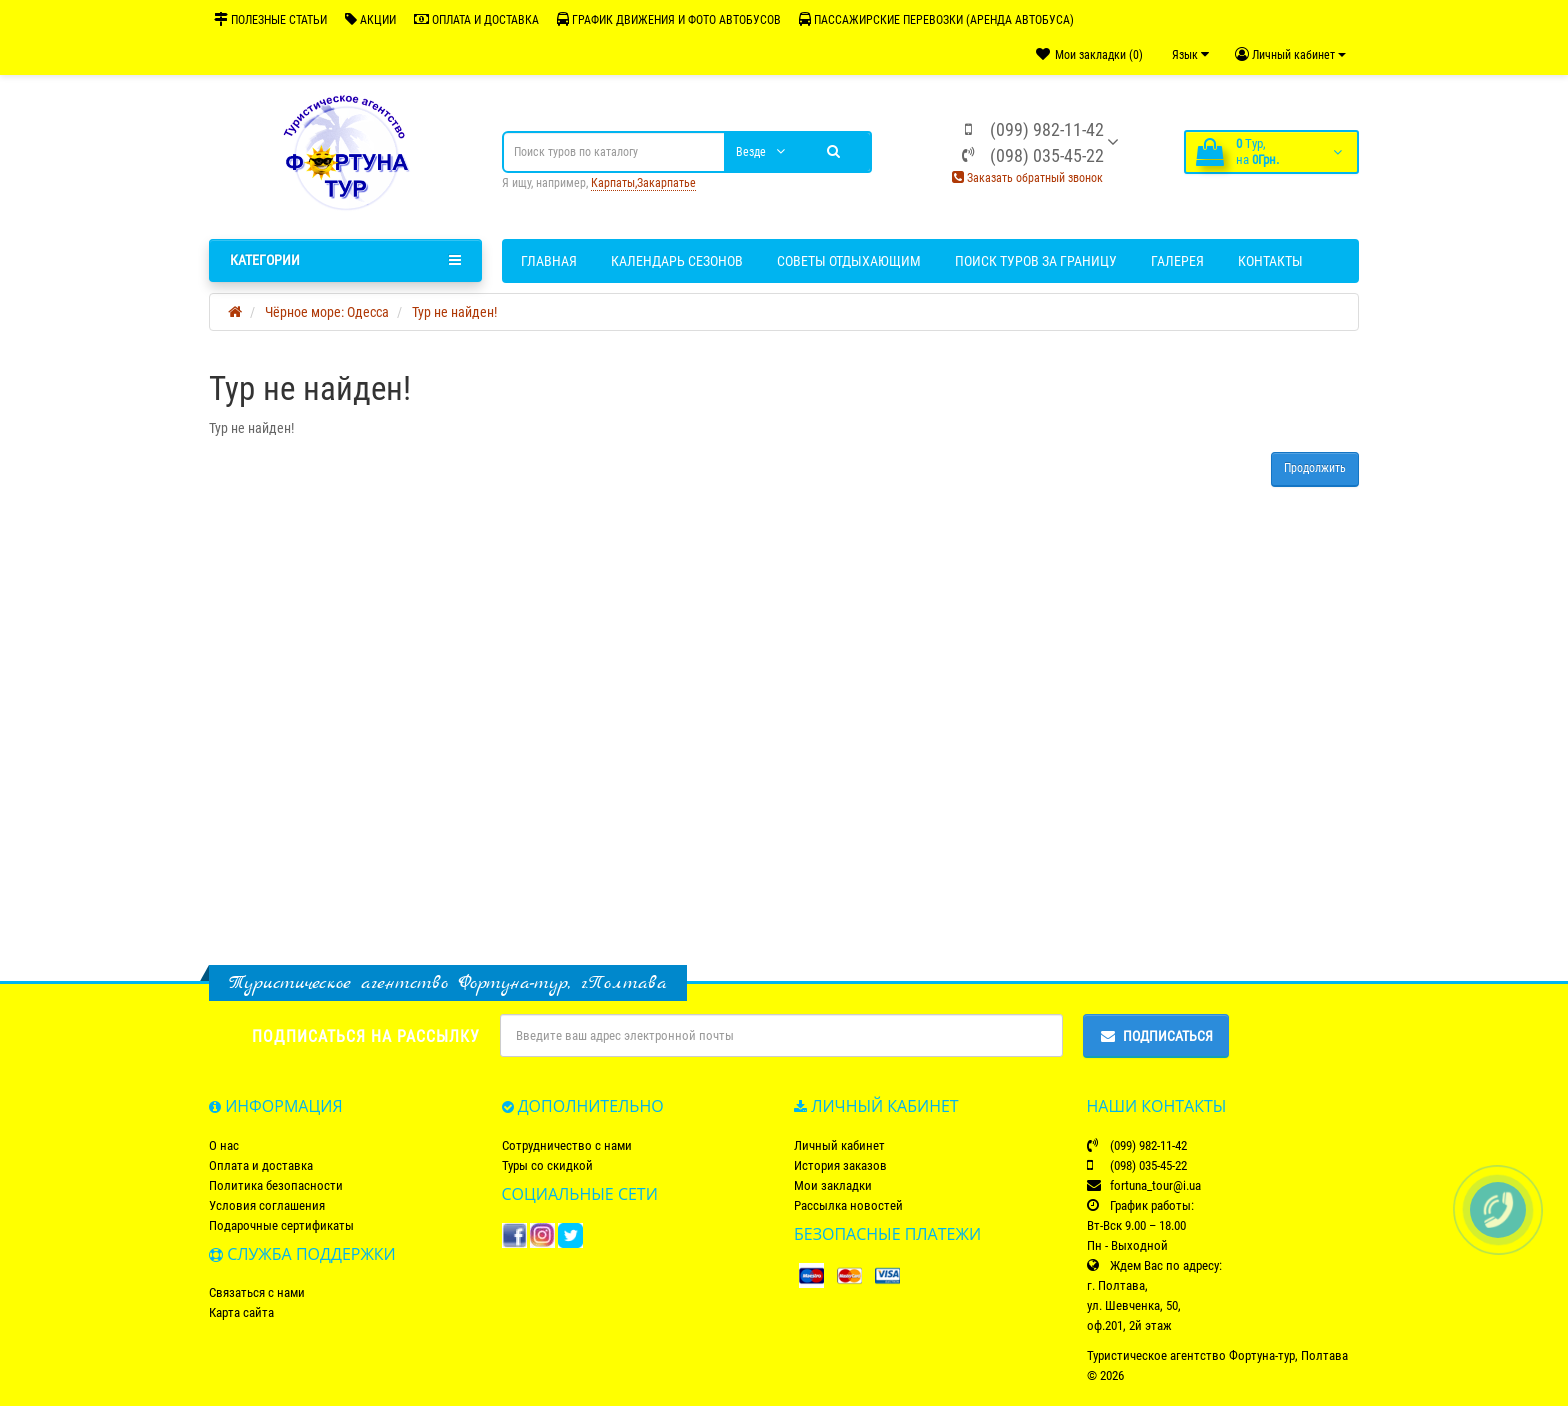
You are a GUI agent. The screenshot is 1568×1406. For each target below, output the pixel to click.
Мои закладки (833, 1185)
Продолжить (1315, 468)
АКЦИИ (370, 19)
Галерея (1177, 261)
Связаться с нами (257, 1292)
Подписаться (1156, 1036)
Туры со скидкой (547, 1165)
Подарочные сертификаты (281, 1225)
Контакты (1270, 261)
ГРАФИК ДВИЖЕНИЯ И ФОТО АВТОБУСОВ (669, 19)
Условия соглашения (267, 1205)
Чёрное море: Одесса (327, 312)
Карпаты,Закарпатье (643, 183)
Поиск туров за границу (1036, 261)
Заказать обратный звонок (1027, 178)
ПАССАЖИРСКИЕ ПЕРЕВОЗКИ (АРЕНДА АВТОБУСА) (936, 19)
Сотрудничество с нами (567, 1145)
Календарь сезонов (677, 261)
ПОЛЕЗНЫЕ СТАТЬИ (270, 19)
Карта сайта (241, 1312)
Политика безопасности (276, 1185)
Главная (549, 261)
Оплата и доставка (261, 1165)
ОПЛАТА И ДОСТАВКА (476, 19)
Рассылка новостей (848, 1205)
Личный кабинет (839, 1145)
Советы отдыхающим (849, 261)
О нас (224, 1145)
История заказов (840, 1165)
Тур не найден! (454, 312)
